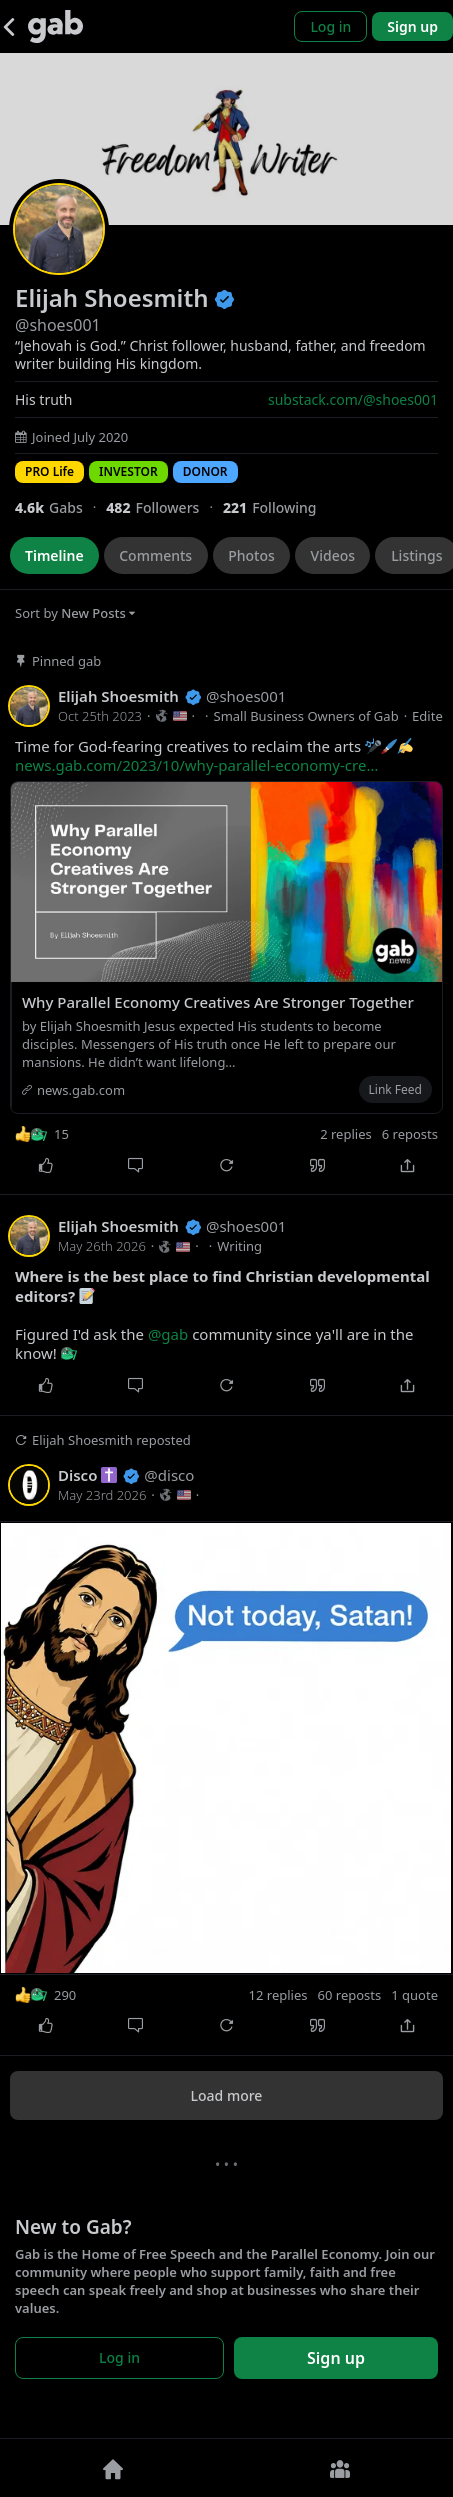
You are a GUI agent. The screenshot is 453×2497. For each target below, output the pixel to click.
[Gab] (55, 26)
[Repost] (226, 1165)
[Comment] (136, 1165)
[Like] (45, 1165)
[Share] (407, 1165)
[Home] (113, 2468)
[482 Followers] (164, 507)
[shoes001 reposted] (226, 1735)
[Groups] (340, 2468)
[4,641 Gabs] (60, 507)
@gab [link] (168, 1334)
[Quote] (317, 1165)
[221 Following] (277, 507)
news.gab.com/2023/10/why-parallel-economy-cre (196, 765)
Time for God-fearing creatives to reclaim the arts (214, 756)
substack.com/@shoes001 (353, 399)
